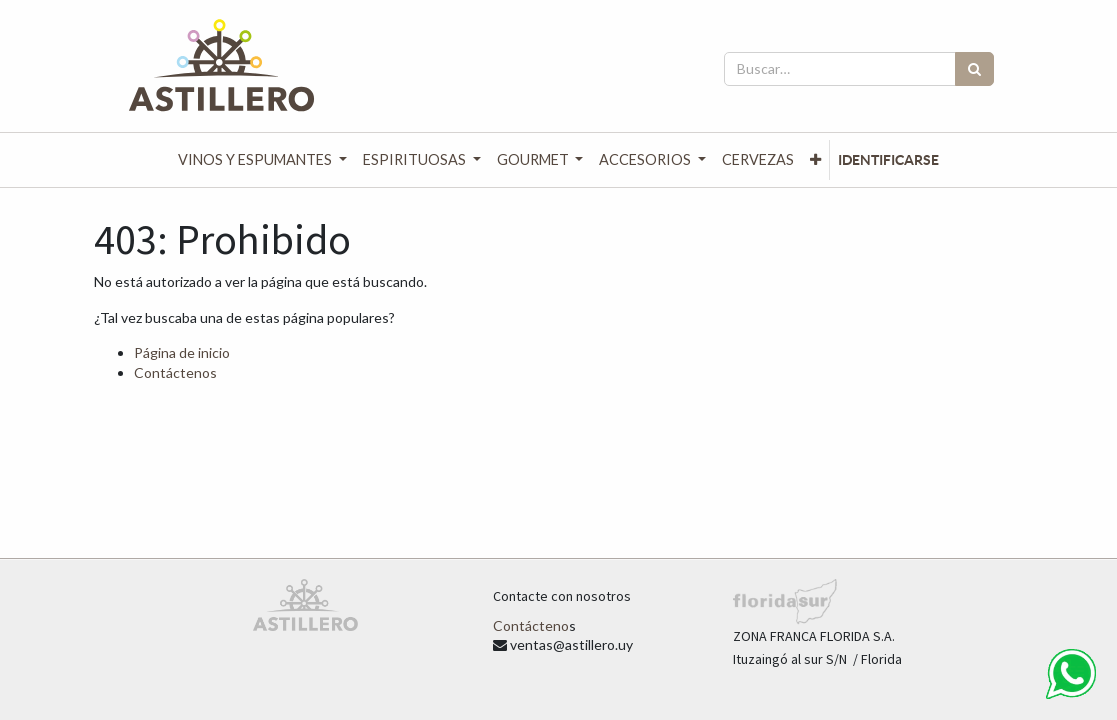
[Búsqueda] (974, 69)
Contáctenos (175, 372)
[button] (815, 160)
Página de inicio (182, 352)
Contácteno (531, 625)
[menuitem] (758, 160)
